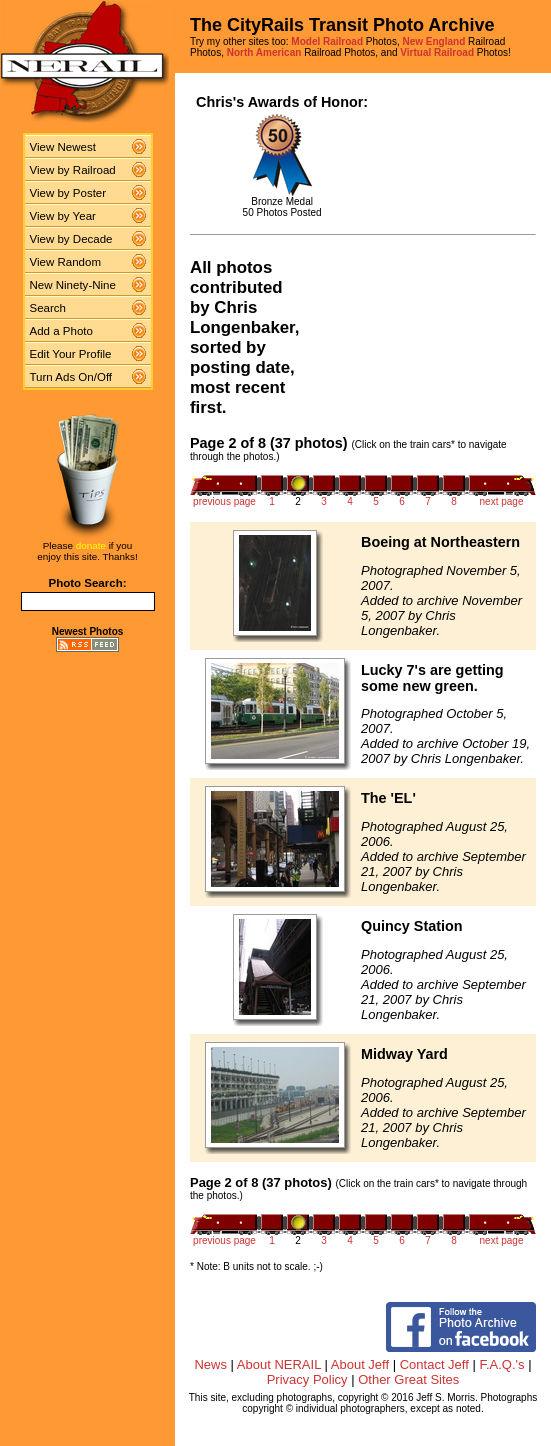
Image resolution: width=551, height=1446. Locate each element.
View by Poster (68, 193)
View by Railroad (73, 170)
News (210, 1364)
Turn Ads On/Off (71, 377)
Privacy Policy (307, 1379)
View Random (65, 262)
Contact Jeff (434, 1364)
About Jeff (360, 1364)
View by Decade (71, 239)
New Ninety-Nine (73, 285)
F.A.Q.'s (501, 1364)
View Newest (63, 147)
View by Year (63, 216)
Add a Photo (61, 331)
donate (91, 545)
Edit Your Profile (71, 354)
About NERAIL (279, 1364)
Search (48, 308)
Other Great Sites (408, 1379)
